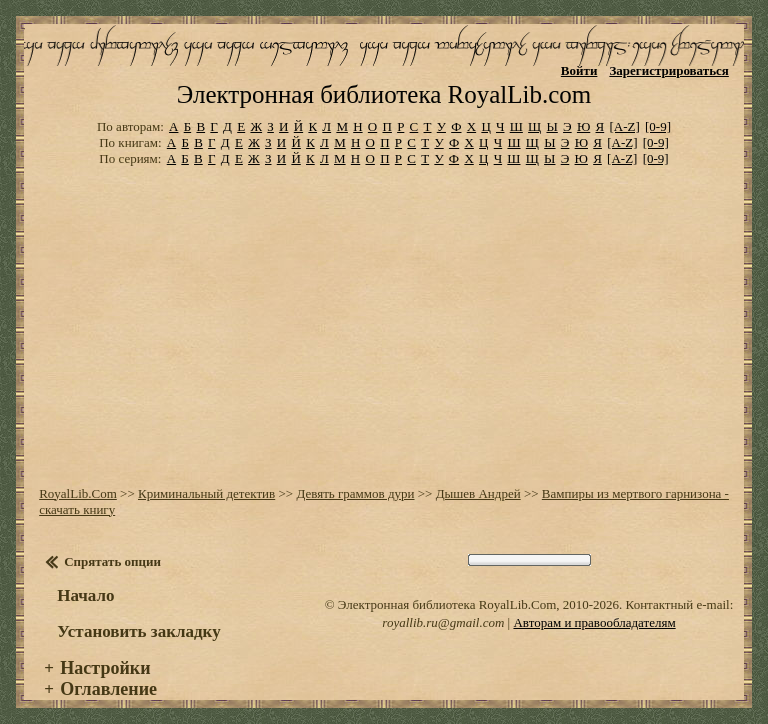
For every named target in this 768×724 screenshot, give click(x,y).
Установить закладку (139, 631)
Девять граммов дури (355, 493)
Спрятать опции (112, 561)
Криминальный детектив (206, 493)
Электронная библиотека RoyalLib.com (384, 94)
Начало (85, 595)
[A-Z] (624, 126)
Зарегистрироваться (668, 70)
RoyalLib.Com (78, 493)
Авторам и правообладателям (594, 622)
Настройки (105, 668)
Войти (579, 70)
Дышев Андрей (478, 493)
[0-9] (658, 126)
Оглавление (108, 689)
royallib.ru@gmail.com (443, 622)
